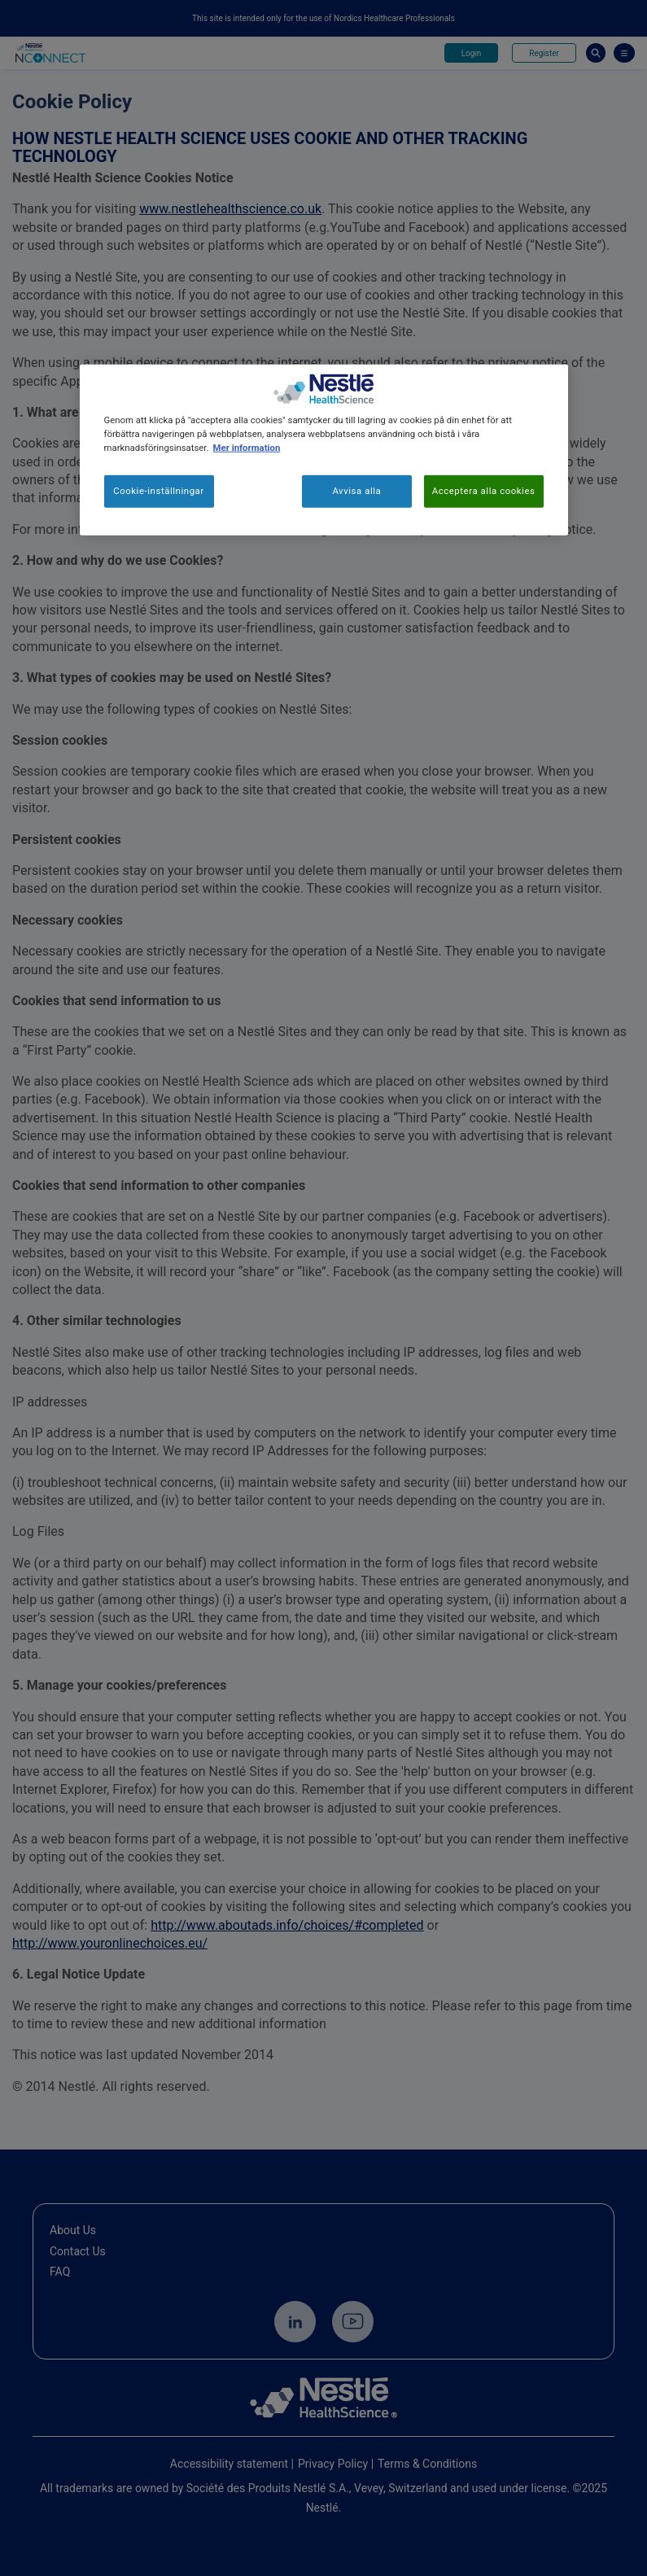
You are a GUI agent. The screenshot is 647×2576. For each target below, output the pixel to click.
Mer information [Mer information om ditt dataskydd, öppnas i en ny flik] (247, 447)
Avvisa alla (356, 490)
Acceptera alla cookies (484, 490)
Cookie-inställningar (158, 490)
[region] (324, 449)
